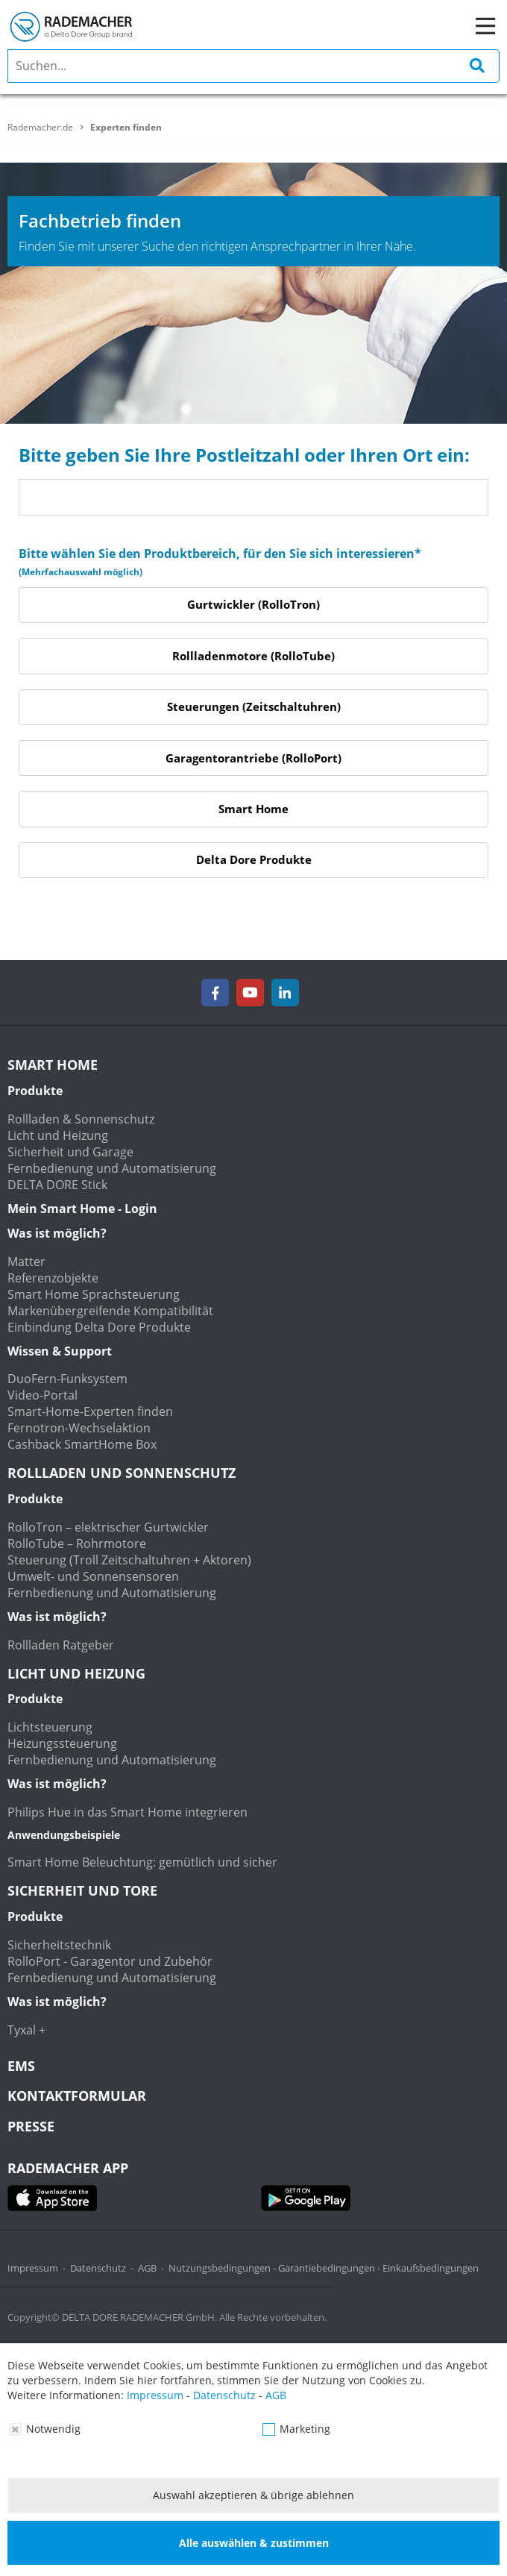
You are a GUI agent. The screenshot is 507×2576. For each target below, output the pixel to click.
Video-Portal (42, 1395)
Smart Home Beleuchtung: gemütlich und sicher (142, 1862)
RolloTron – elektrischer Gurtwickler (108, 1527)
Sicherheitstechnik (59, 1945)
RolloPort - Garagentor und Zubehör (109, 1961)
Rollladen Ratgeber (60, 1645)
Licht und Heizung (57, 1135)
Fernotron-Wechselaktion (79, 1428)
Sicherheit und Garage (70, 1152)
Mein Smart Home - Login (82, 1208)
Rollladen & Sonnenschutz (80, 1119)
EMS (21, 2066)
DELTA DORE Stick (57, 1184)
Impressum (32, 2268)
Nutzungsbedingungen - (223, 2268)
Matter (26, 1261)
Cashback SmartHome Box (82, 1444)
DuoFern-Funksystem (67, 1378)
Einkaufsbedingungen (430, 2268)
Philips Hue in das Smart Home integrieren (127, 1812)
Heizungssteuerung (62, 1743)
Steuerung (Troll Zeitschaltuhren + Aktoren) (129, 1560)
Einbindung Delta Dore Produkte (99, 1327)
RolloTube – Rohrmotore (76, 1543)
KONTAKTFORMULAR (76, 2096)
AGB (147, 2268)
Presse (30, 2126)
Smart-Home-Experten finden (90, 1411)
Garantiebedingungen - (330, 2268)
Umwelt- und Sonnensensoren (93, 1576)
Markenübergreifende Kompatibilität (110, 1311)
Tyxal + (26, 2030)
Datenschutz (98, 2268)
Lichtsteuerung (49, 1727)
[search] (253, 66)
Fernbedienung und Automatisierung (111, 1168)
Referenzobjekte (52, 1278)
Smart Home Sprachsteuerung (93, 1294)
